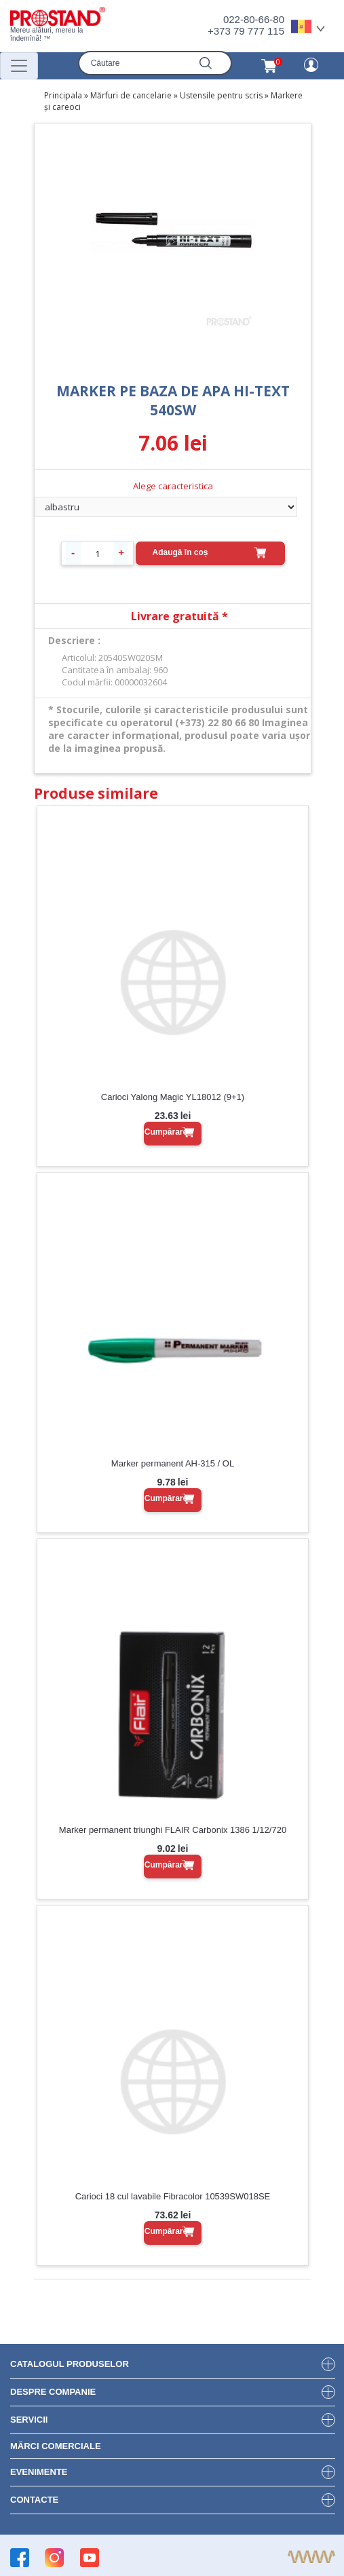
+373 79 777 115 (246, 31)
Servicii (28, 2419)
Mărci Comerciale (55, 2446)
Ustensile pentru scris (221, 95)
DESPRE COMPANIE (53, 2392)
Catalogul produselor (69, 2364)
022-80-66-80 (253, 19)
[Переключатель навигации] (19, 65)
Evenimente (39, 2472)
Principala (63, 95)
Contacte (34, 2500)
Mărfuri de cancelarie (131, 95)
